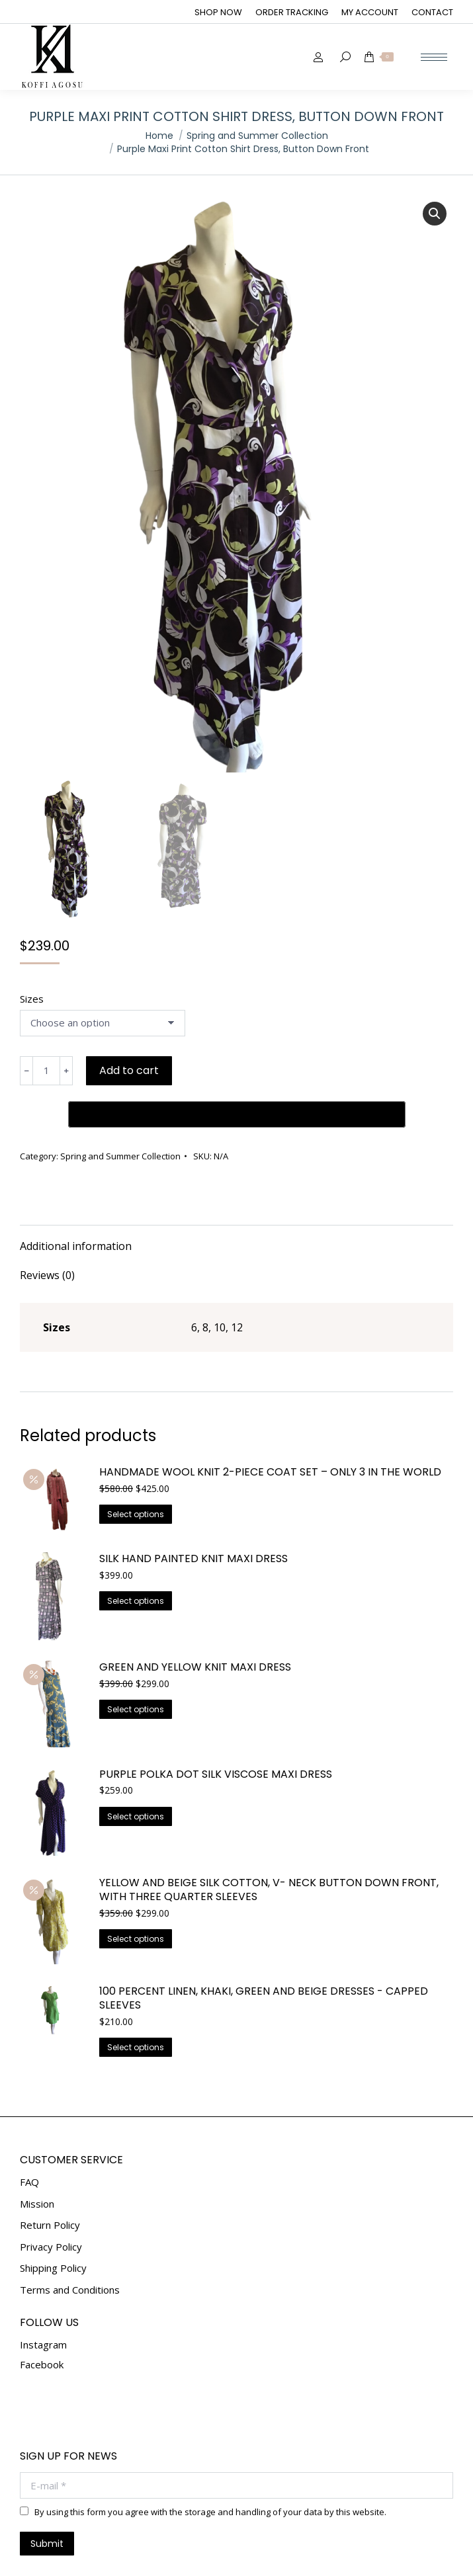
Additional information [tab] (76, 1203)
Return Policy (50, 2183)
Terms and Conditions (70, 2247)
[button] (435, 214)
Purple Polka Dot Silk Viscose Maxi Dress (215, 1732)
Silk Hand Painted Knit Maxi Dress (193, 1517)
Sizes (32, 998)
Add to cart (129, 1070)
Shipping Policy (53, 2226)
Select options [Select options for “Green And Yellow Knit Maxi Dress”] (135, 1667)
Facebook (42, 2322)
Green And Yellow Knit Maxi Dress (195, 1625)
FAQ (29, 2140)
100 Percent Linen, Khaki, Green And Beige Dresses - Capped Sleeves (263, 1956)
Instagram (43, 2302)
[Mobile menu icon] (434, 57)
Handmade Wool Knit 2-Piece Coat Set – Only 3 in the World (270, 1430)
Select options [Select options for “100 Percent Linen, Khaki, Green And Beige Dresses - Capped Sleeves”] (135, 2005)
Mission (37, 2161)
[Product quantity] (46, 1070)
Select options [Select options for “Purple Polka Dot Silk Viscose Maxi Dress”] (135, 1774)
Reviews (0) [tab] (47, 1233)
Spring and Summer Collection (120, 1114)
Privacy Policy (51, 2204)
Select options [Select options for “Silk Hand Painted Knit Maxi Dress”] (135, 1558)
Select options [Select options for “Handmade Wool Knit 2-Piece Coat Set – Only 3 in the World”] (135, 1471)
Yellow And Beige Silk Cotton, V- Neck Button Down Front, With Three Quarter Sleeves (269, 1848)
